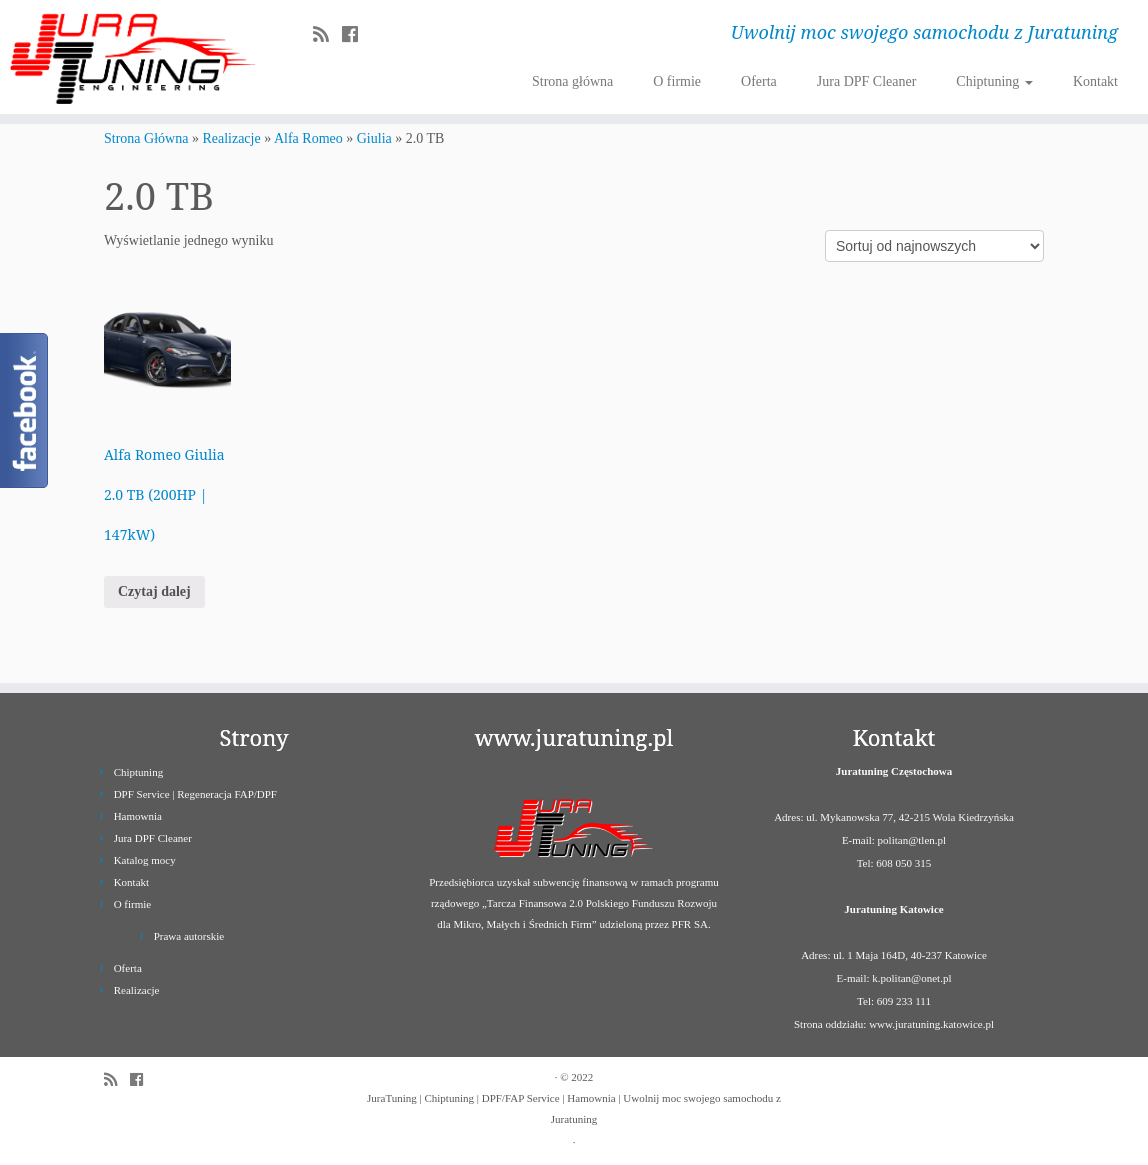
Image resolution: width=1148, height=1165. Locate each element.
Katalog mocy (145, 860)
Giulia (374, 138)
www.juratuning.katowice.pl (931, 1024)
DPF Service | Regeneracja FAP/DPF (195, 794)
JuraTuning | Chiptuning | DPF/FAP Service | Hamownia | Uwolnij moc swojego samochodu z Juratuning (574, 1108)
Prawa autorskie (189, 936)
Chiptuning (994, 81)
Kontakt (1095, 81)
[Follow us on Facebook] (356, 35)
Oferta (759, 81)
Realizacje (231, 138)
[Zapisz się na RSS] (327, 35)
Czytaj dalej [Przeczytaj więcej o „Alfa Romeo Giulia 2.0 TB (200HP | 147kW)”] (154, 591)
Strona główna (572, 81)
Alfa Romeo (308, 138)
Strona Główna (146, 138)
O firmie (677, 81)
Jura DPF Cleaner (867, 81)
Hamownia (138, 816)
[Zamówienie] (934, 246)
